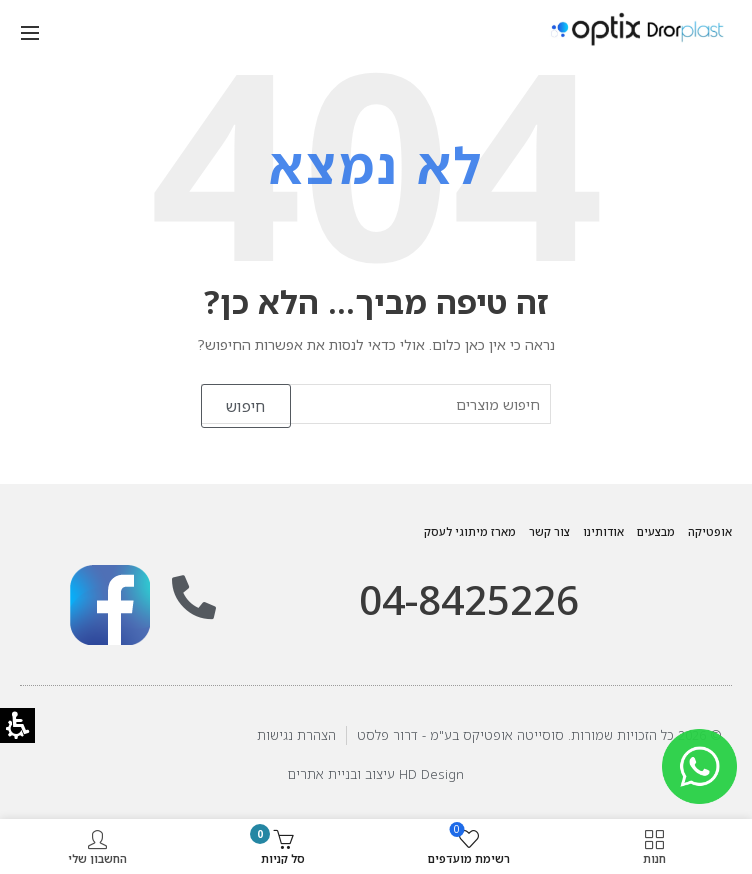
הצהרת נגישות (296, 735)
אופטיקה (710, 531)
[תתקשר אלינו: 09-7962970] (194, 598)
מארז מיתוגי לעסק (470, 531)
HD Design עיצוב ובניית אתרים (376, 774)
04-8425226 (469, 599)
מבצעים (656, 531)
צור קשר (549, 531)
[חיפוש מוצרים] (376, 404)
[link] (109, 605)
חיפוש (246, 406)
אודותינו (603, 531)
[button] (30, 31)
